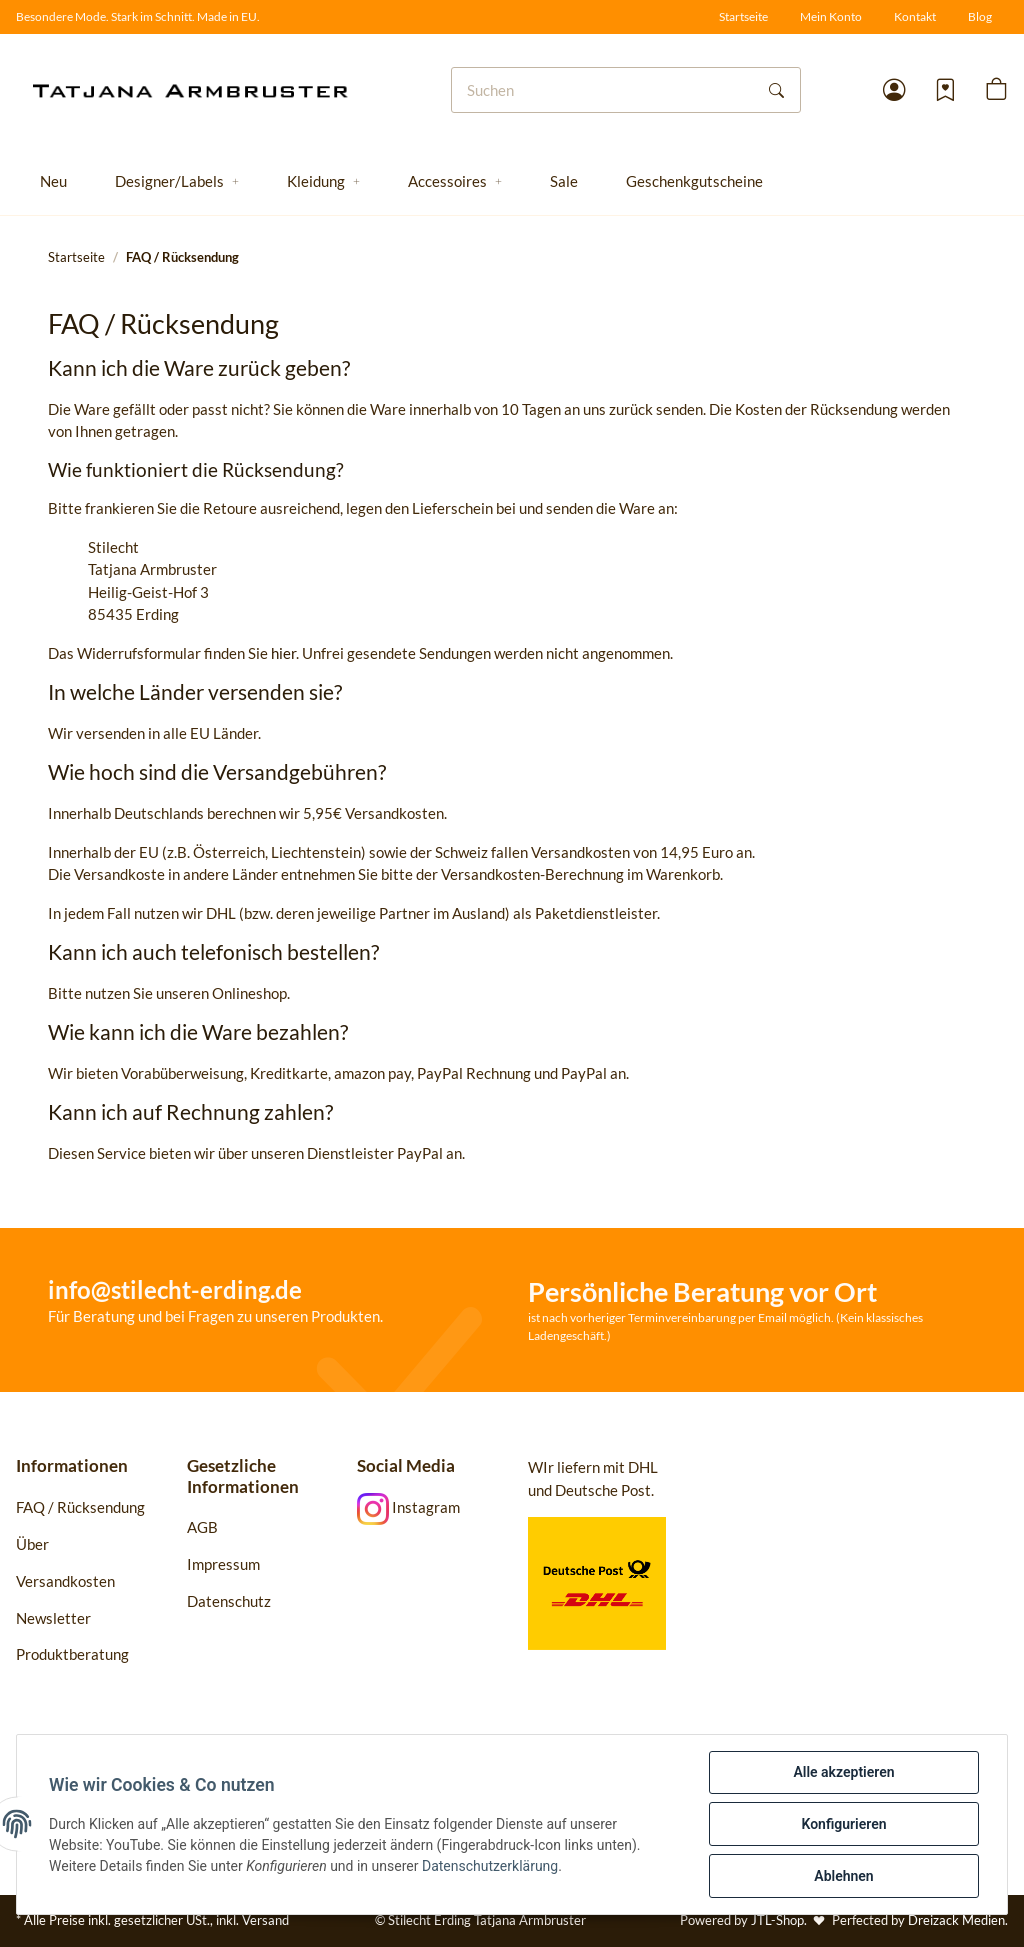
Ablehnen (843, 1876)
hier (283, 653)
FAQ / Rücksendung (80, 1507)
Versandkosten (65, 1581)
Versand (265, 1920)
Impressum (223, 1564)
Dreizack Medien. (958, 1920)
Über (32, 1544)
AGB (202, 1527)
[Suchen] (603, 90)
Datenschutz (229, 1601)
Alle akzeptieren (843, 1772)
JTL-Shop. (780, 1920)
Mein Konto (831, 16)
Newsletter (53, 1618)
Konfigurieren (843, 1824)
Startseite (743, 16)
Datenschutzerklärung (490, 1866)
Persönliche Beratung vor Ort (702, 1291)
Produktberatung (74, 1654)
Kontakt (915, 16)
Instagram (408, 1507)
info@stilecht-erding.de (175, 1289)
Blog (980, 16)
